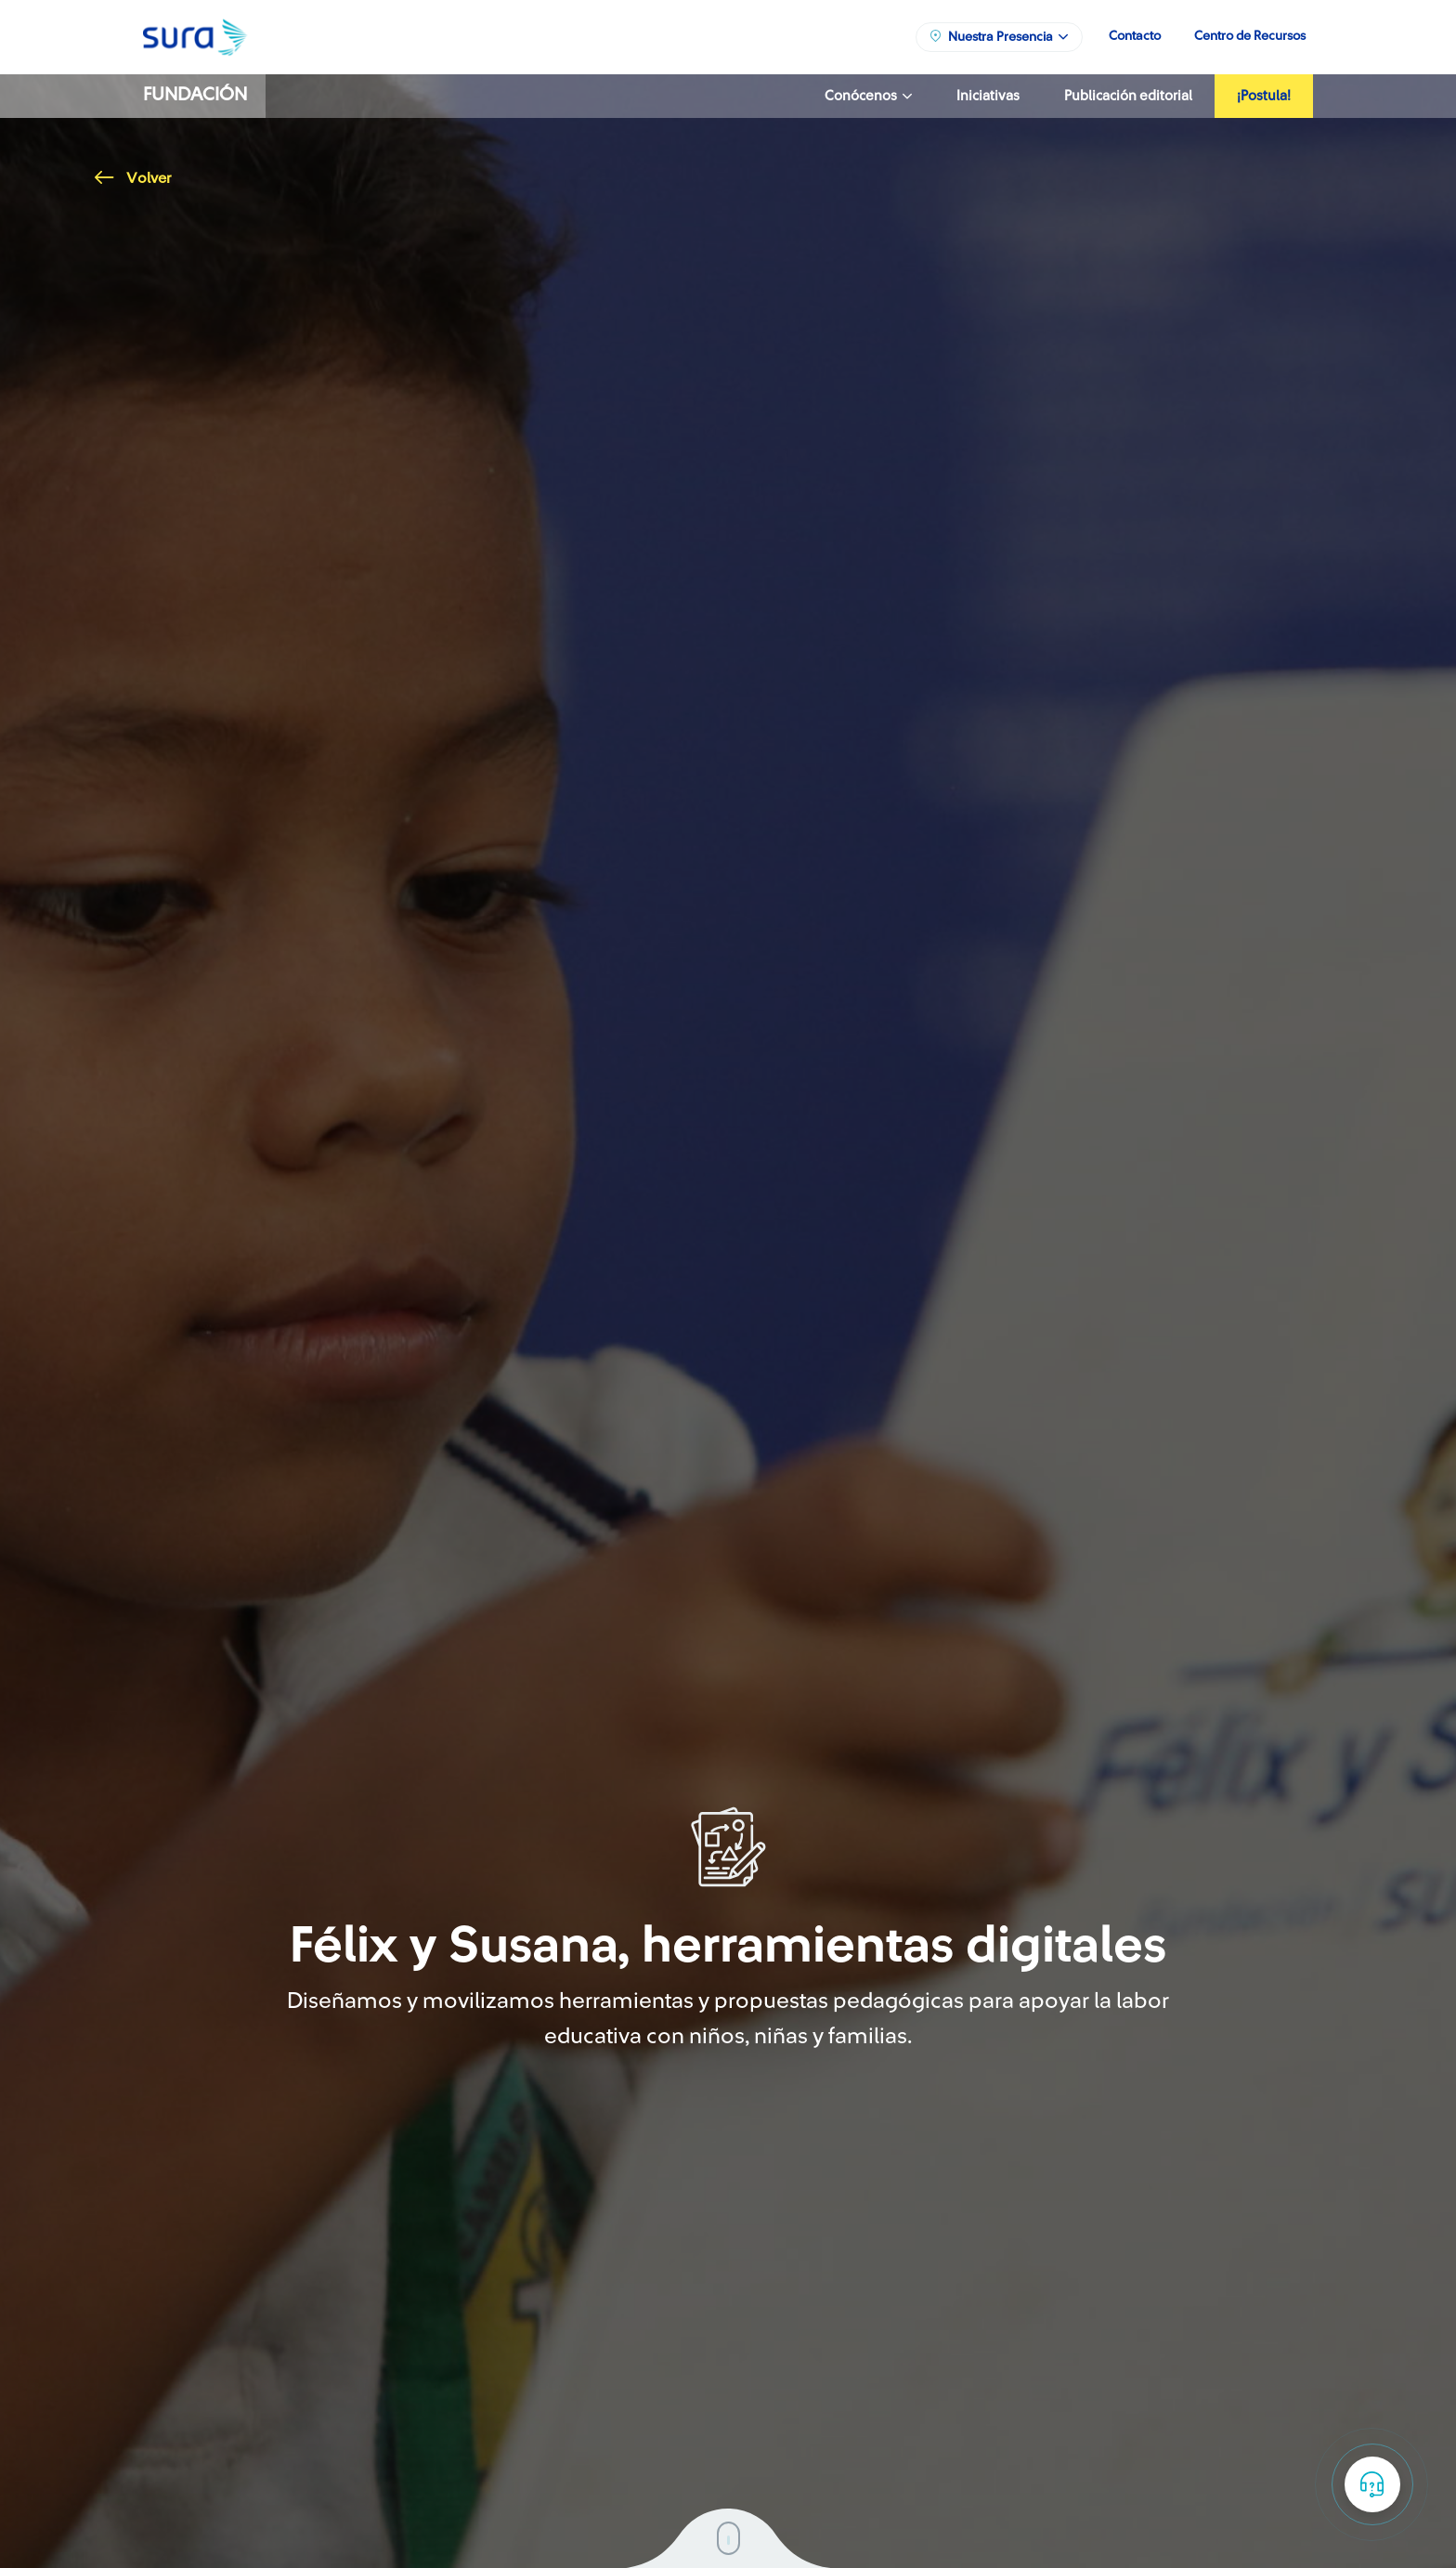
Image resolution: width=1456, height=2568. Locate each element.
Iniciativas (988, 96)
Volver (133, 178)
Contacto (1135, 36)
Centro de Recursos (1250, 36)
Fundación (195, 94)
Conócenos (868, 96)
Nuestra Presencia (998, 36)
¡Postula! (1264, 96)
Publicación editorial (1128, 96)
